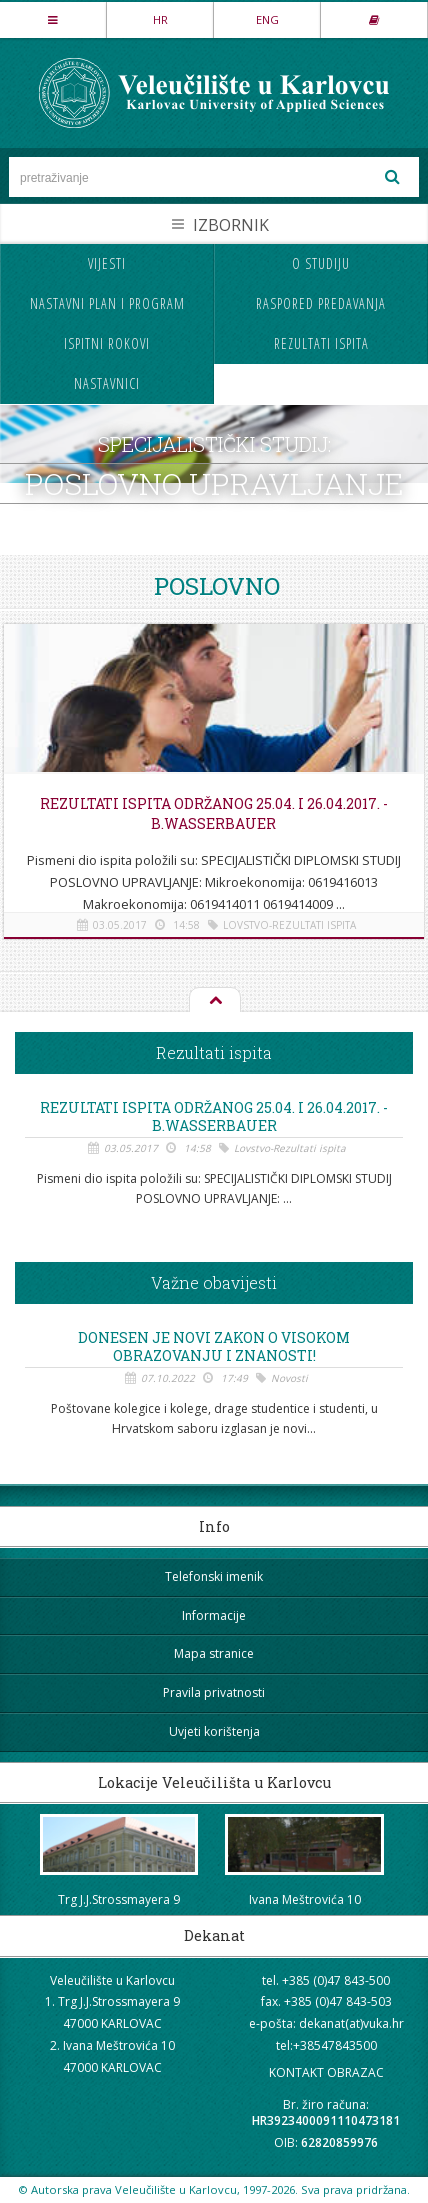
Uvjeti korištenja (214, 1731)
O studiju (321, 263)
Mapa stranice (214, 1653)
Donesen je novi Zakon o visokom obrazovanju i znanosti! (214, 1347)
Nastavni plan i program (107, 303)
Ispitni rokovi (107, 343)
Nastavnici (107, 383)
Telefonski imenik (214, 1576)
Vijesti (107, 263)
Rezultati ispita (321, 343)
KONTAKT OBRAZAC (326, 2072)
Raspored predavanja (321, 303)
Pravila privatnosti (214, 1692)
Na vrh (214, 1001)
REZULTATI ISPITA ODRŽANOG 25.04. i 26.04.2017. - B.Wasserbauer (214, 813)
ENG (267, 19)
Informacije (214, 1615)
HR (160, 19)
